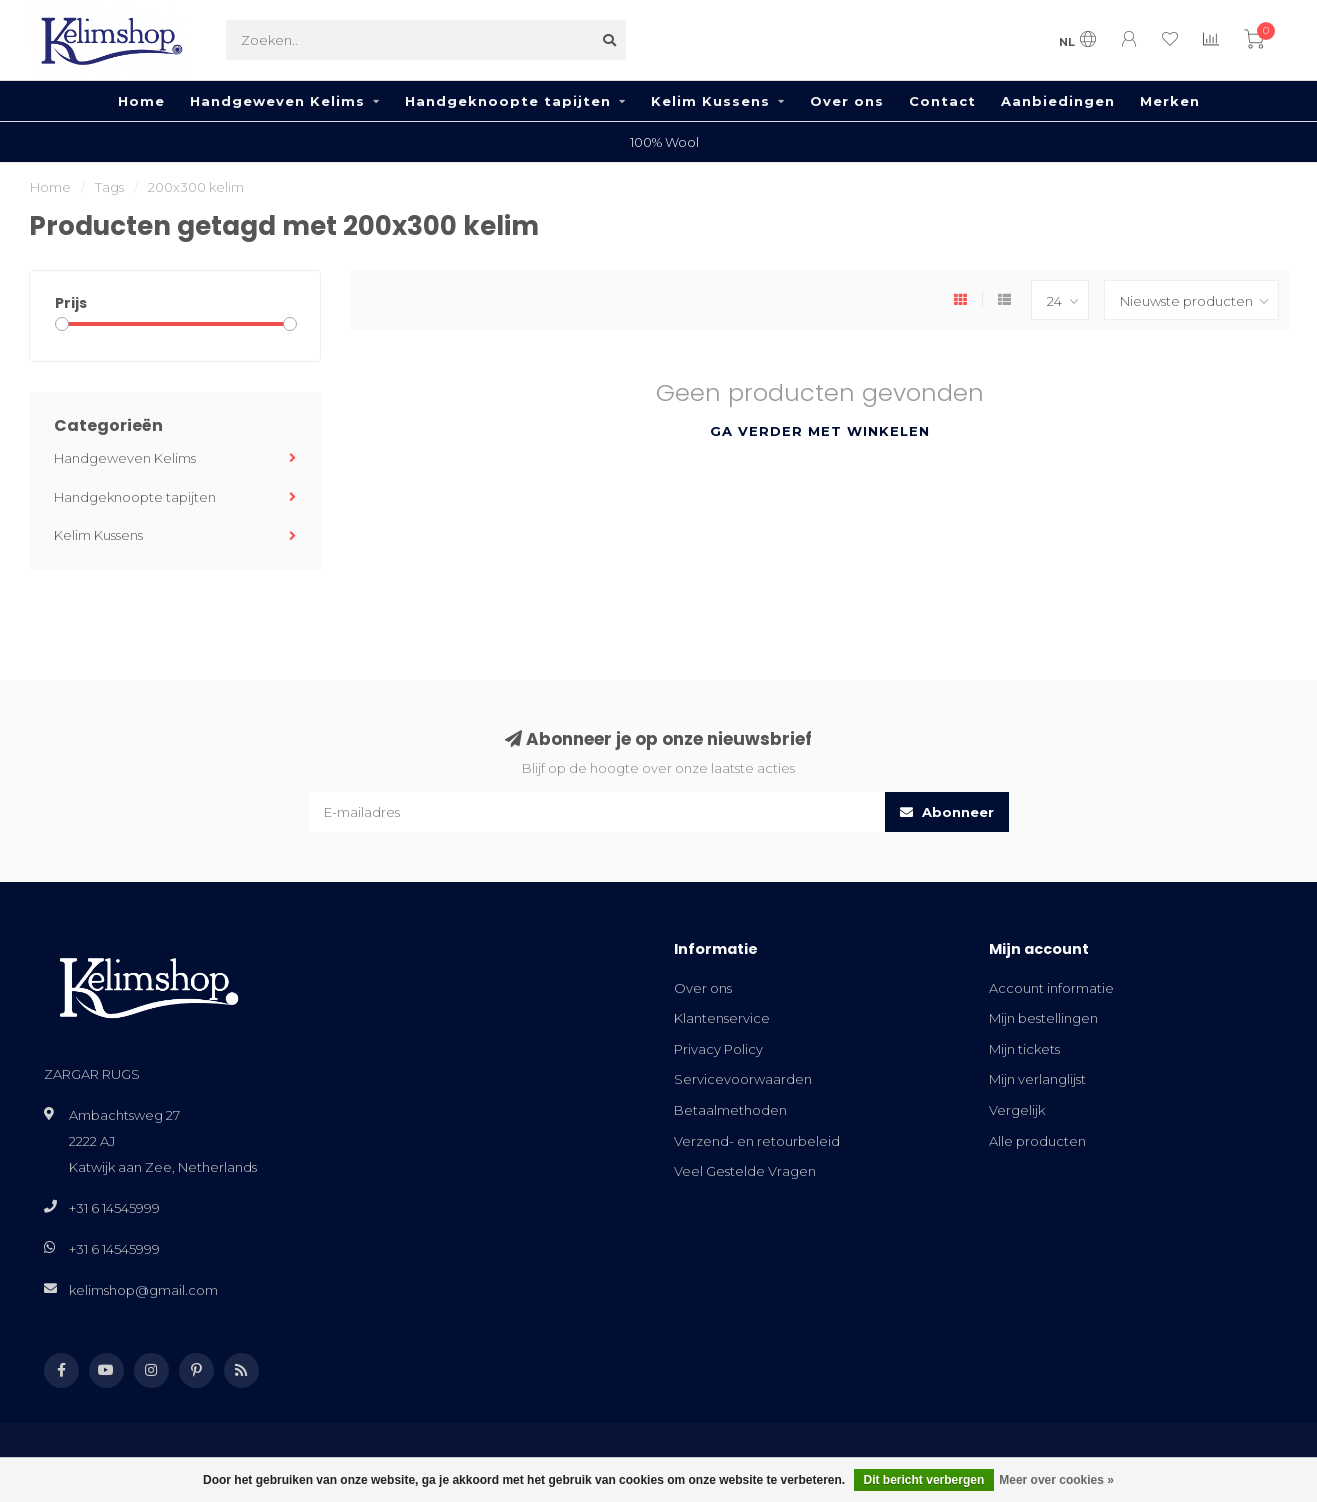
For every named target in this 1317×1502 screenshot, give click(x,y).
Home (141, 101)
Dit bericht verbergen (924, 1480)
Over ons (847, 101)
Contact (942, 101)
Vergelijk (1017, 1110)
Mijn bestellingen (1043, 1018)
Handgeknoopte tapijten (508, 101)
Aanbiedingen (1058, 101)
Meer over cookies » (1056, 1480)
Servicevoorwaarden (743, 1079)
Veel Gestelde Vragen (745, 1171)
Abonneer (947, 812)
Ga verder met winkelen (820, 431)
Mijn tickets (1024, 1049)
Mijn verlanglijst (1037, 1079)
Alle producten (1037, 1141)
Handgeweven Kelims (277, 101)
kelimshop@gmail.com (143, 1290)
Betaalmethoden (730, 1110)
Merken (1170, 101)
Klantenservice (722, 1018)
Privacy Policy (718, 1049)
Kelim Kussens (710, 101)
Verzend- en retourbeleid (757, 1141)
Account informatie (1051, 988)
